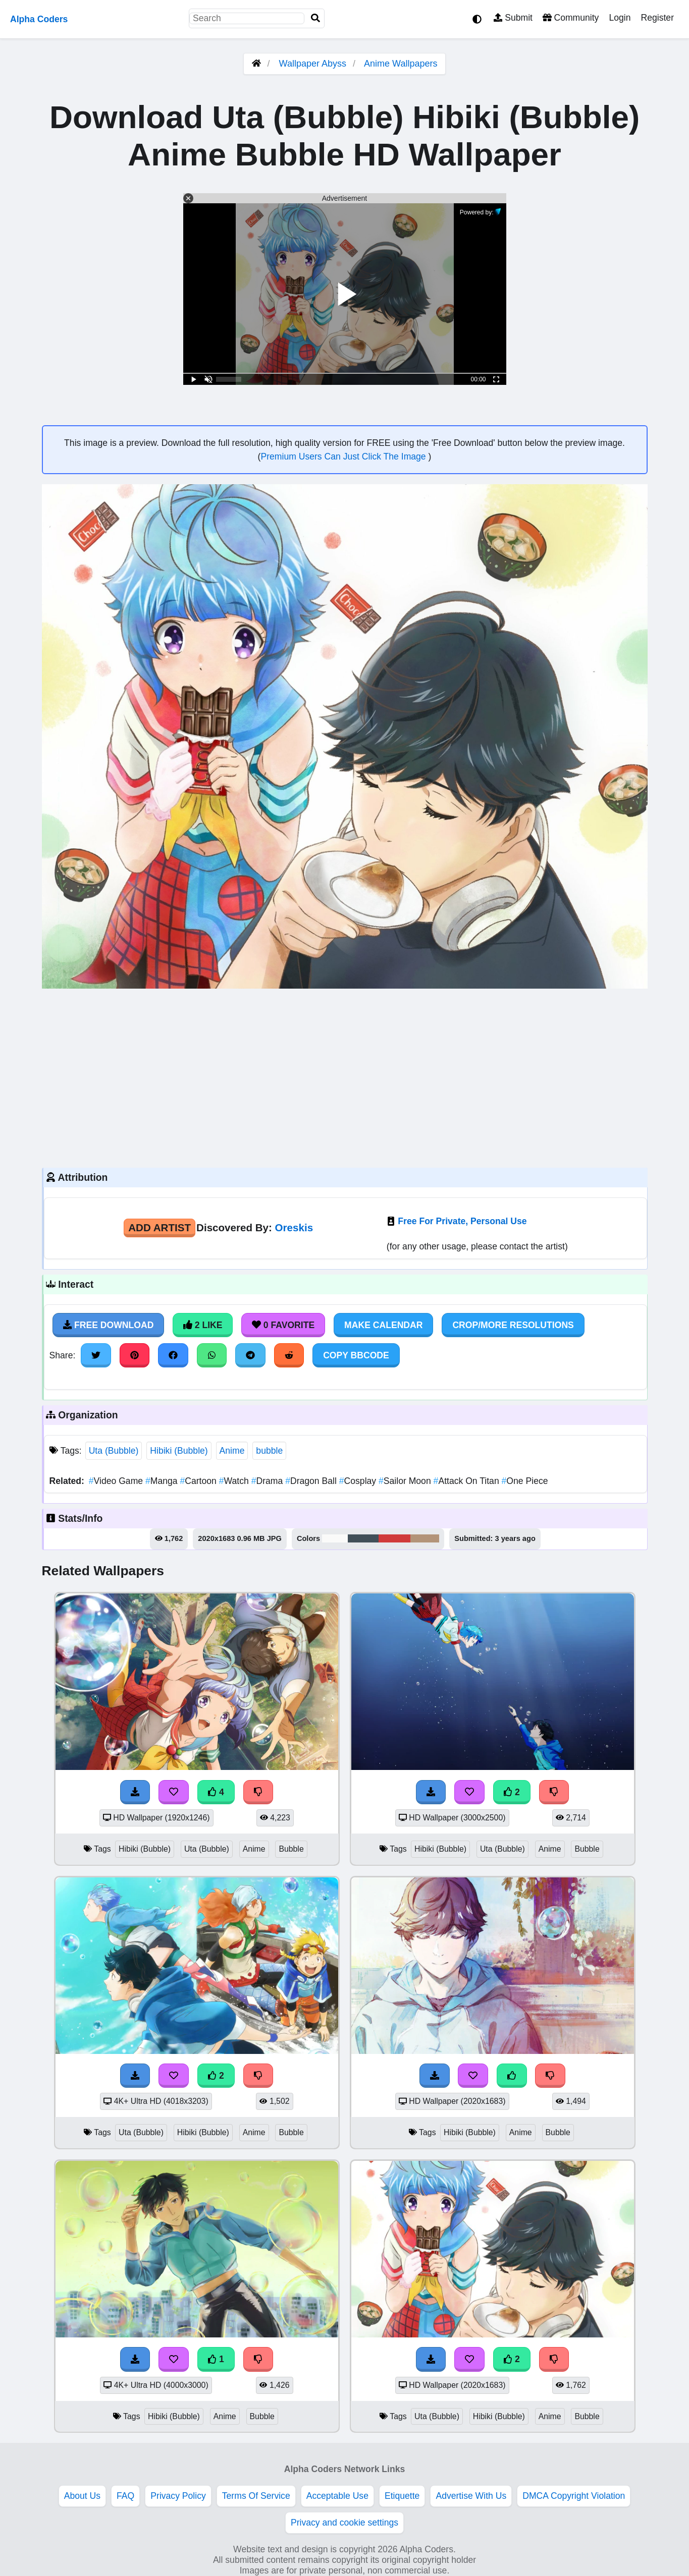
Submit (513, 18)
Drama (268, 1481)
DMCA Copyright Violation (573, 2496)
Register (657, 18)
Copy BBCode (356, 1355)
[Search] (315, 18)
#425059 (363, 1538)
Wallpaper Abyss (312, 64)
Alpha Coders (39, 19)
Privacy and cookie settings (344, 2522)
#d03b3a (394, 1538)
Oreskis (294, 1227)
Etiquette (402, 2496)
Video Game (117, 1481)
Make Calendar (383, 1325)
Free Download (108, 1325)
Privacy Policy (178, 2496)
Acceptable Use (337, 2496)
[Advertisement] (345, 1077)
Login (619, 18)
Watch (235, 1481)
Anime (232, 1451)
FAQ (125, 2496)
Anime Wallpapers (400, 64)
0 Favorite (283, 1325)
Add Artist (159, 1227)
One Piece (525, 1481)
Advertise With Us (471, 2496)
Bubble (291, 1849)
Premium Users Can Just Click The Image (344, 456)
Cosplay (359, 1481)
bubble (269, 1451)
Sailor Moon (406, 1481)
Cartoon (199, 1481)
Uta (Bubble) (114, 1451)
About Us (82, 2496)
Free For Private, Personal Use (462, 1221)
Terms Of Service (256, 2496)
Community (571, 18)
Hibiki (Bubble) (178, 1451)
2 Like (202, 1325)
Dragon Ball (312, 1481)
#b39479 (425, 1538)
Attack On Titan (468, 1481)
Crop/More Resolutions (512, 1325)
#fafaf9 (335, 1538)
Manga (162, 1481)
